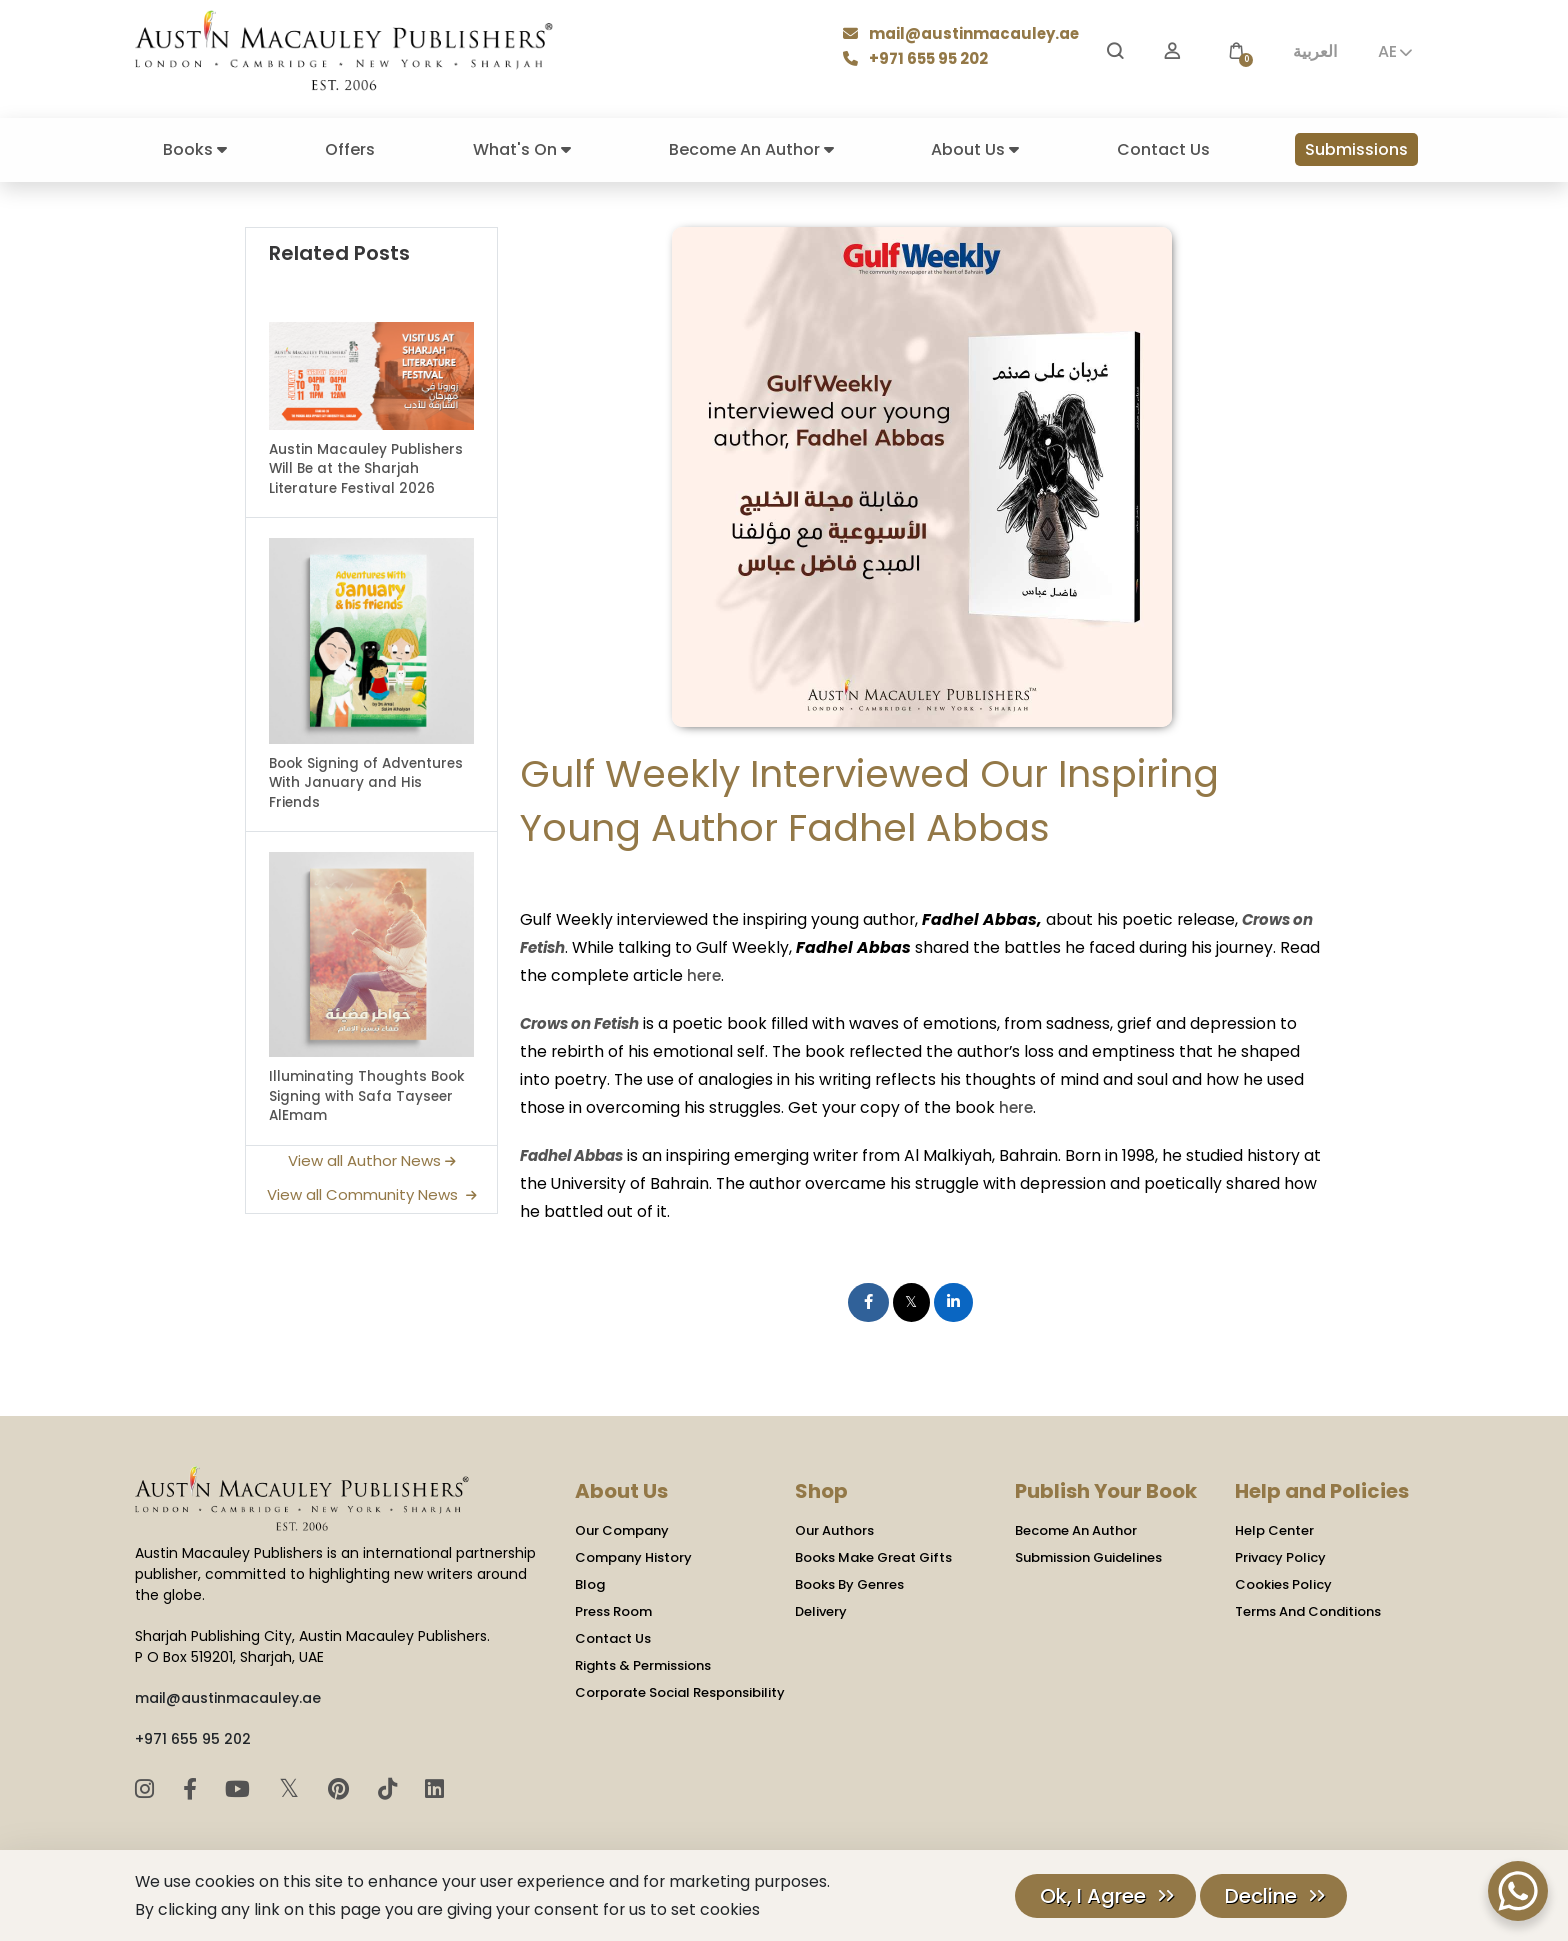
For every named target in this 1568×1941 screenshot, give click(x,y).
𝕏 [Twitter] (292, 1785)
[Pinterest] (341, 1786)
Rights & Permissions (643, 1663)
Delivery (821, 1609)
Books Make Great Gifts (873, 1555)
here (666, 974)
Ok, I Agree (1093, 1896)
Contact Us (1163, 149)
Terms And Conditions (1308, 1609)
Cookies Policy (1283, 1582)
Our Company (622, 1528)
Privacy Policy (1280, 1555)
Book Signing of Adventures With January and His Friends (366, 783)
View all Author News (372, 1160)
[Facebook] (193, 1786)
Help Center (1274, 1528)
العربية (1315, 51)
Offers (350, 149)
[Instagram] (147, 1786)
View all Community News (372, 1194)
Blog (590, 1582)
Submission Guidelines (1088, 1555)
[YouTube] (240, 1786)
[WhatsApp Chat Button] (1518, 1891)
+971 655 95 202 (926, 60)
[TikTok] (390, 1786)
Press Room (613, 1609)
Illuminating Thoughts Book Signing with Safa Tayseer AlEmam (367, 1096)
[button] (1236, 51)
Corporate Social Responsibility (680, 1690)
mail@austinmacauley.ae (967, 35)
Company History (633, 1555)
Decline (1261, 1896)
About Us (975, 149)
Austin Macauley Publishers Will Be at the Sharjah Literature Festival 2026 (366, 469)
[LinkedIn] (434, 1786)
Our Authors (834, 1528)
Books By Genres (849, 1582)
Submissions (1356, 149)
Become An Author (751, 149)
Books (195, 149)
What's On (522, 149)
